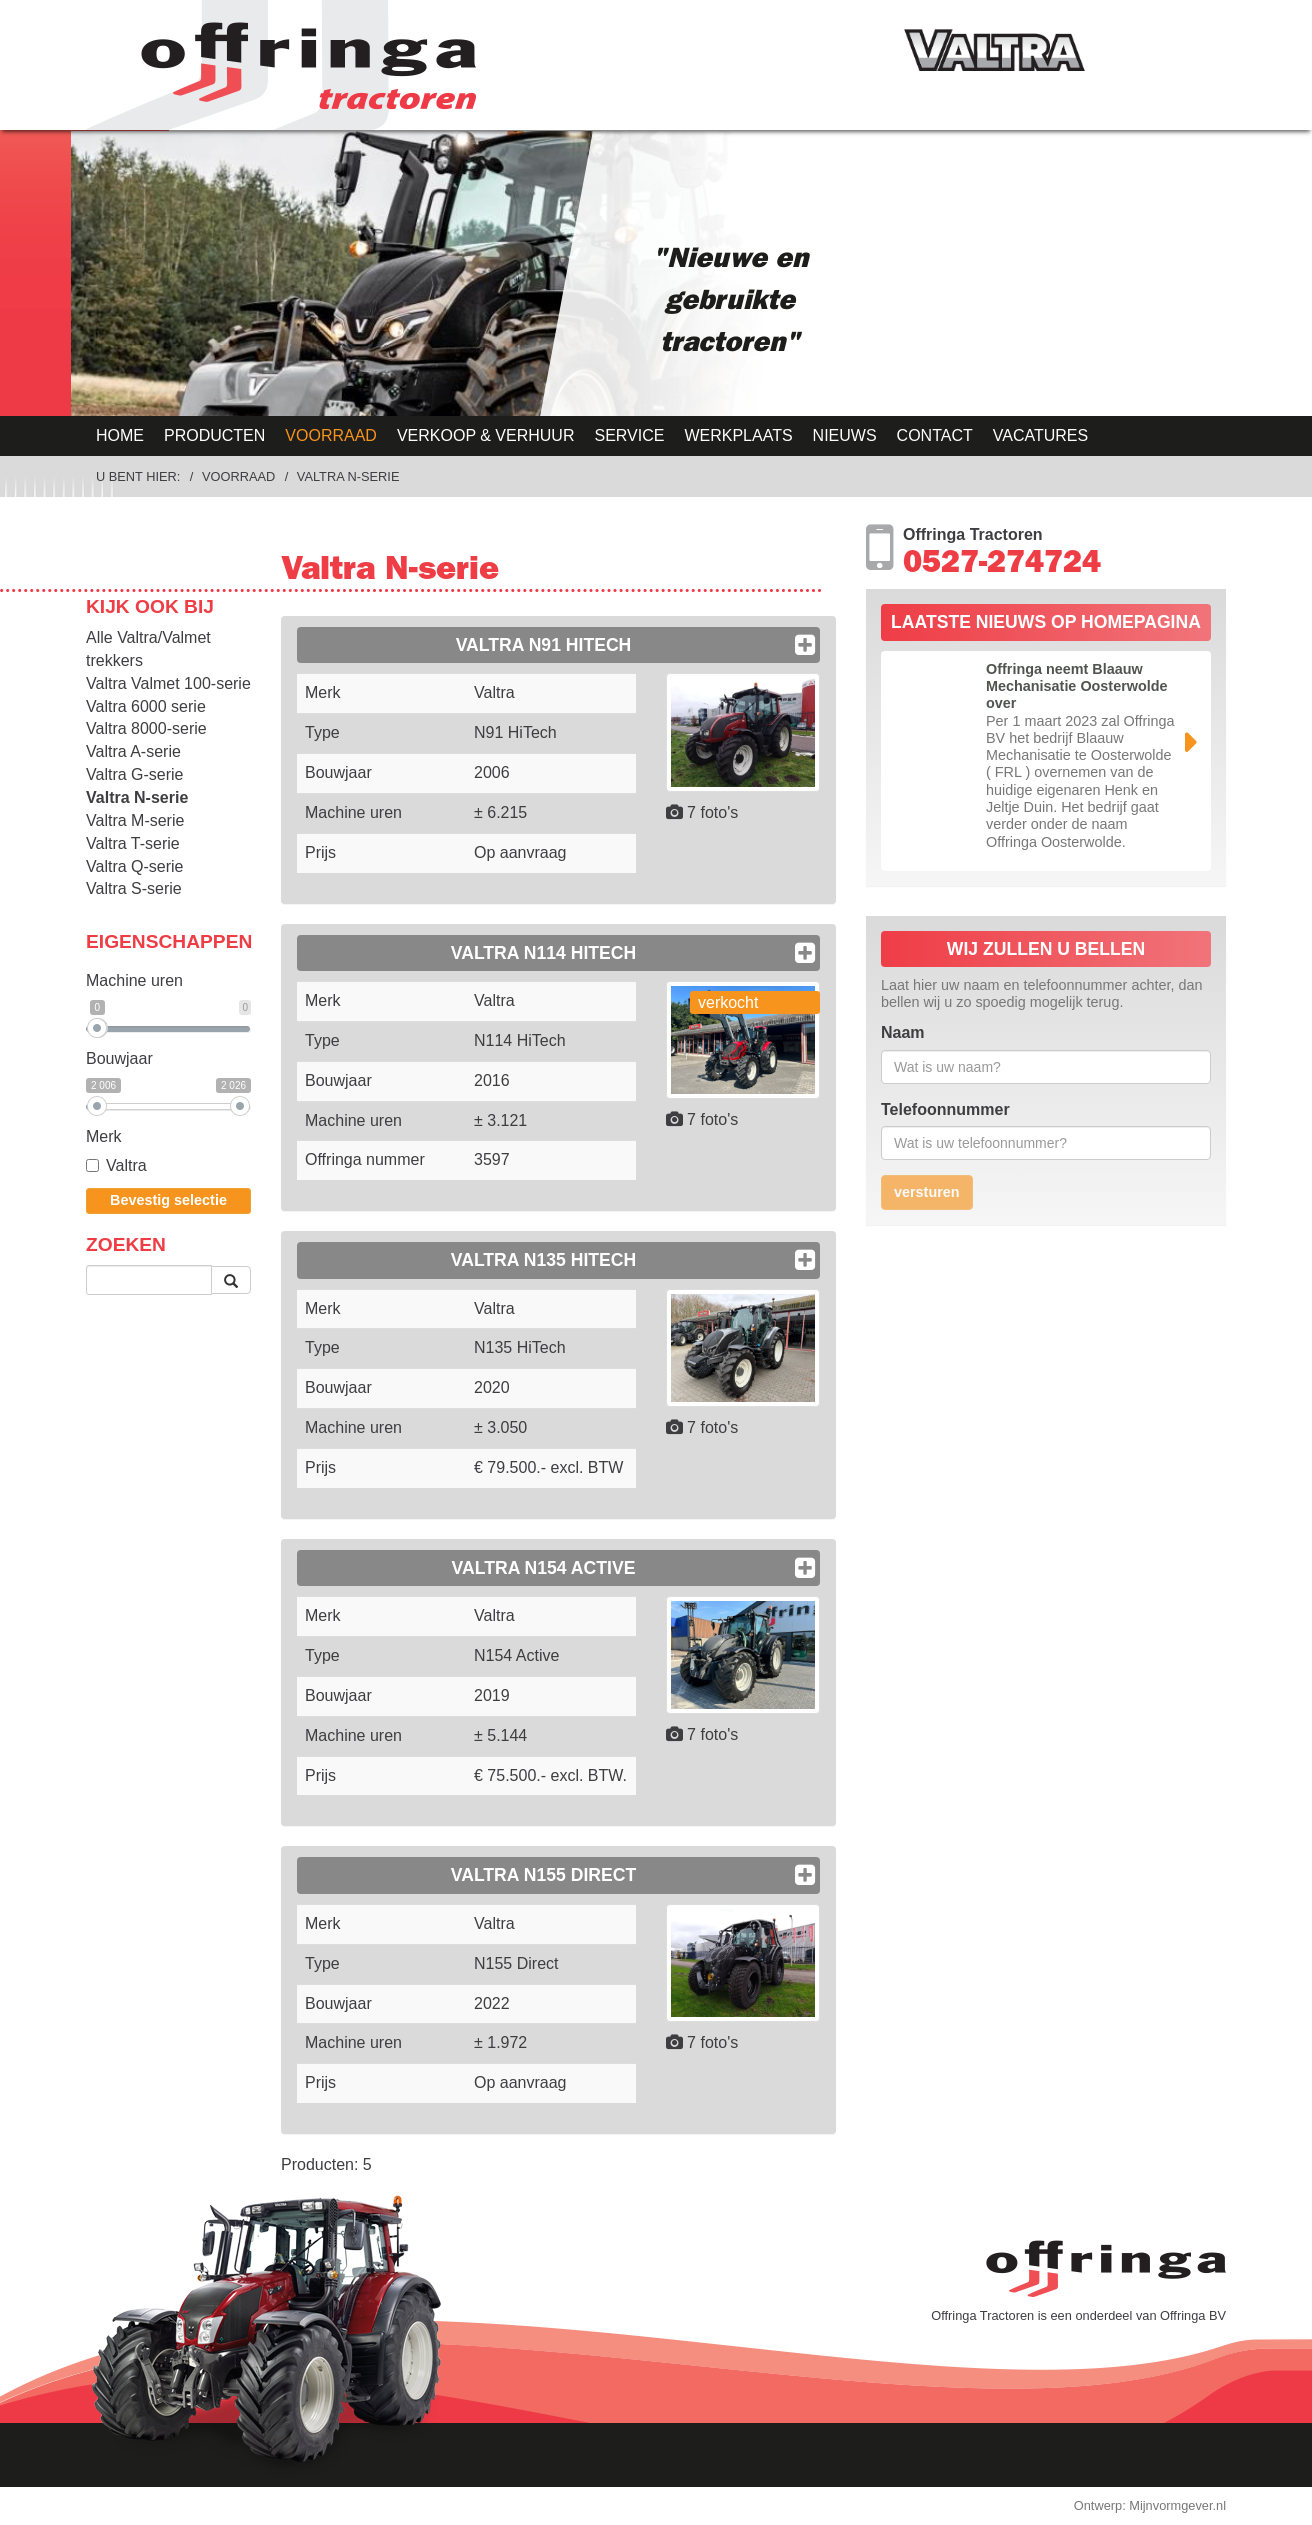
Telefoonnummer (945, 1109)
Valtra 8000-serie (146, 728)
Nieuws (845, 435)
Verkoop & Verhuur (486, 435)
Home (120, 435)
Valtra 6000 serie (146, 706)
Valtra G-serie (135, 774)
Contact (935, 435)
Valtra (116, 1165)
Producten (214, 435)
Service (629, 435)
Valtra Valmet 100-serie (168, 683)
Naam (903, 1032)
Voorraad (331, 435)
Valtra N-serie (348, 476)
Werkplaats (738, 435)
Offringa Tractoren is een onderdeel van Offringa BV (1078, 2315)
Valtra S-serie (134, 888)
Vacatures (1040, 435)
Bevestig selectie (168, 1200)
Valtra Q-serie (135, 866)
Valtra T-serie (133, 843)
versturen (927, 1192)
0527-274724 (1002, 566)
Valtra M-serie (135, 820)
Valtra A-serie (133, 751)
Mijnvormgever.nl (1177, 2505)
